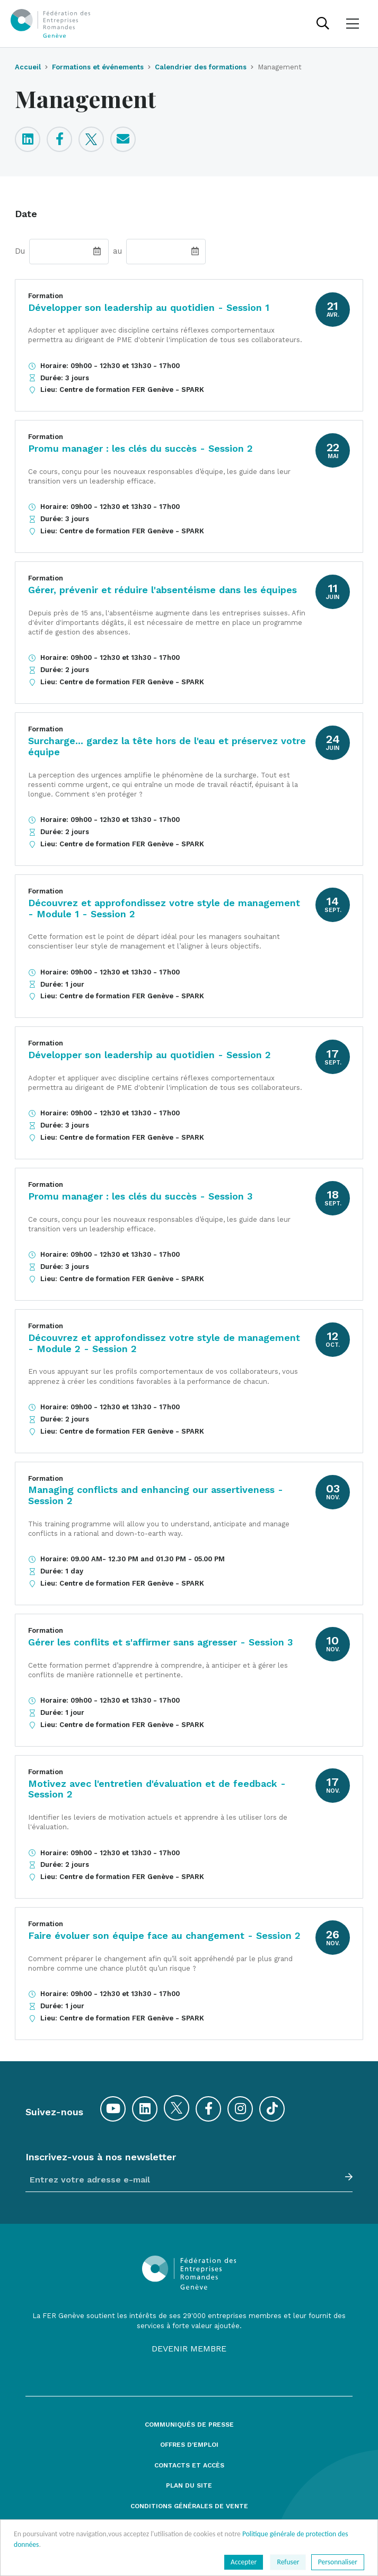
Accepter (244, 2561)
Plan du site (189, 2485)
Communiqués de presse (189, 2424)
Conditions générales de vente (189, 2506)
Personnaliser (337, 2561)
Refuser (288, 2561)
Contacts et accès (189, 2465)
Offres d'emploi (189, 2444)
